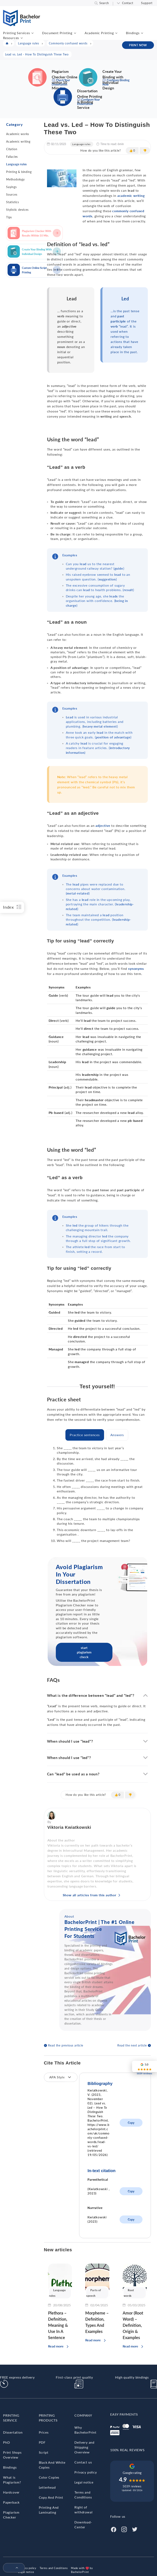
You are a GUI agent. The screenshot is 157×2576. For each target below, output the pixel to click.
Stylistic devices (17, 209)
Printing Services (16, 33)
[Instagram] (124, 2529)
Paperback (11, 2502)
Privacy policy (85, 2472)
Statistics (12, 202)
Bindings (132, 33)
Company (83, 2415)
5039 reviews (132, 2486)
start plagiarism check (84, 1652)
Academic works (17, 134)
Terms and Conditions (54, 2568)
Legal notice (83, 2482)
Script (43, 2452)
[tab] (85, 1434)
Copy (131, 2122)
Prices (44, 2432)
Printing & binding (18, 172)
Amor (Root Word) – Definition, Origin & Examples (133, 2325)
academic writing (131, 195)
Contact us (83, 2462)
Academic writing (18, 141)
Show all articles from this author (89, 1895)
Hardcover (11, 2492)
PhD (6, 2442)
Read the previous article (65, 2045)
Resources (11, 38)
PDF (42, 2442)
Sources (11, 194)
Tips (9, 217)
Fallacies (12, 156)
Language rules (16, 164)
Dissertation (13, 2432)
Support (147, 3)
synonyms (136, 968)
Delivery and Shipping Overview (84, 2447)
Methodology (15, 179)
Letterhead (47, 2487)
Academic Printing (99, 33)
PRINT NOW (138, 45)
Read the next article (132, 2045)
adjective (102, 825)
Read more (56, 2346)
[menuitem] (12, 2568)
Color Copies (49, 2477)
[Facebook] (113, 2529)
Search (104, 3)
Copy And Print (51, 2497)
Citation (11, 149)
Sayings (11, 187)
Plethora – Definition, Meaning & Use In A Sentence (58, 2325)
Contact (127, 3)
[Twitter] (134, 2529)
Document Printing (57, 33)
